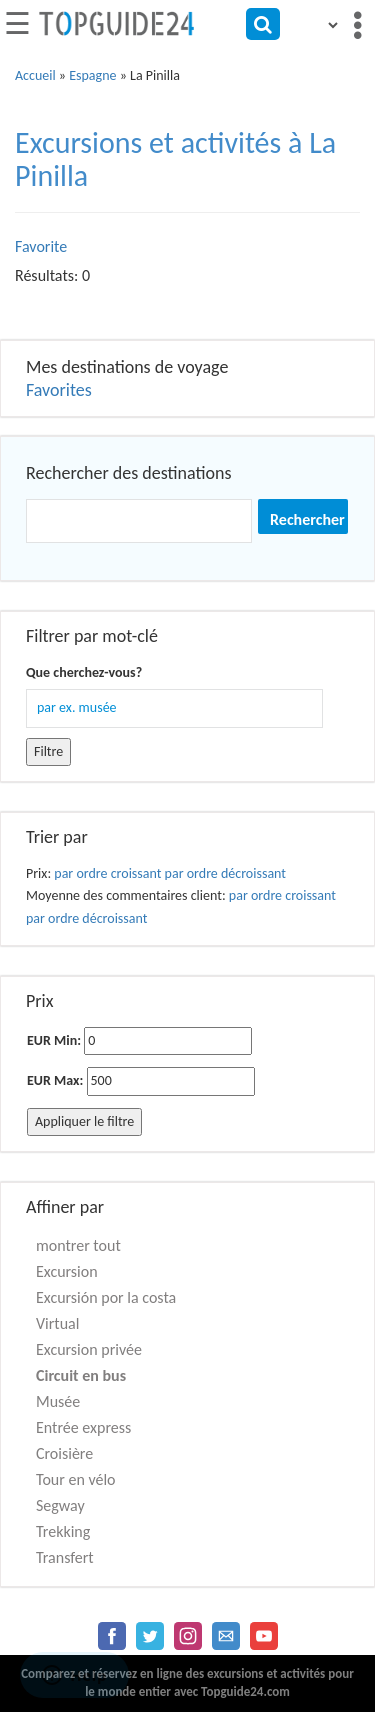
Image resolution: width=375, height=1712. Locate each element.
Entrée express (83, 1427)
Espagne (92, 75)
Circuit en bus (81, 1375)
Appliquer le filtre (84, 1121)
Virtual (57, 1323)
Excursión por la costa (106, 1297)
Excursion (67, 1271)
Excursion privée (89, 1349)
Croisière (64, 1453)
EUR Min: (54, 1040)
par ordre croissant (107, 873)
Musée (58, 1401)
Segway (60, 1505)
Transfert (65, 1557)
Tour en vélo (76, 1479)
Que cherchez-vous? (84, 672)
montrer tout (78, 1245)
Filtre (48, 751)
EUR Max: (55, 1080)
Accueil (35, 75)
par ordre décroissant (225, 873)
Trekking (63, 1531)
